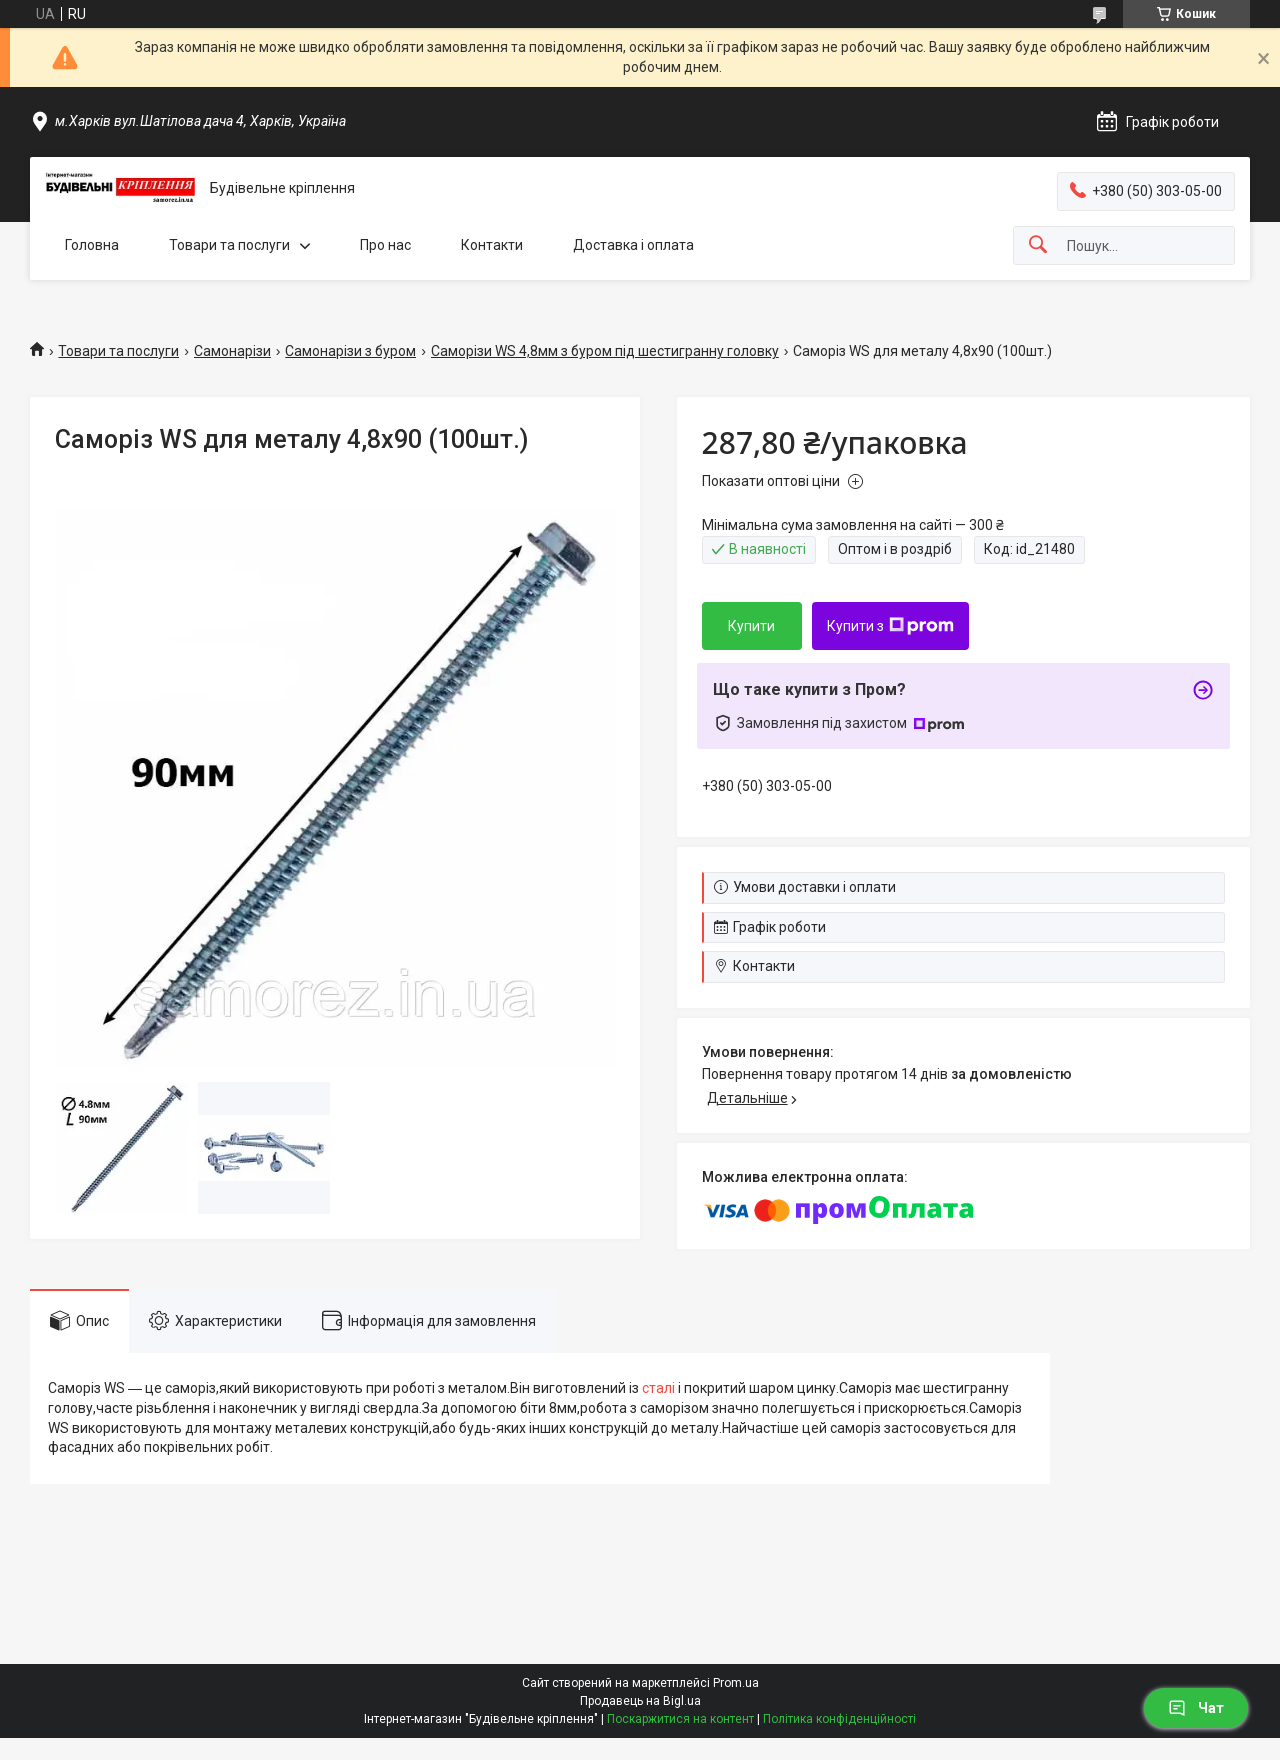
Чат (1196, 1708)
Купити (751, 626)
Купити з (890, 626)
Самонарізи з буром (350, 351)
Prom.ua (736, 1683)
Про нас (385, 245)
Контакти (492, 245)
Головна (92, 245)
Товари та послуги (229, 245)
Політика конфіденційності (839, 1719)
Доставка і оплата (633, 245)
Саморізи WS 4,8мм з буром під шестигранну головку (605, 351)
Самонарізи (232, 351)
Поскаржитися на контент (680, 1719)
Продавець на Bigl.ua (640, 1701)
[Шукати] (1038, 245)
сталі (658, 1388)
